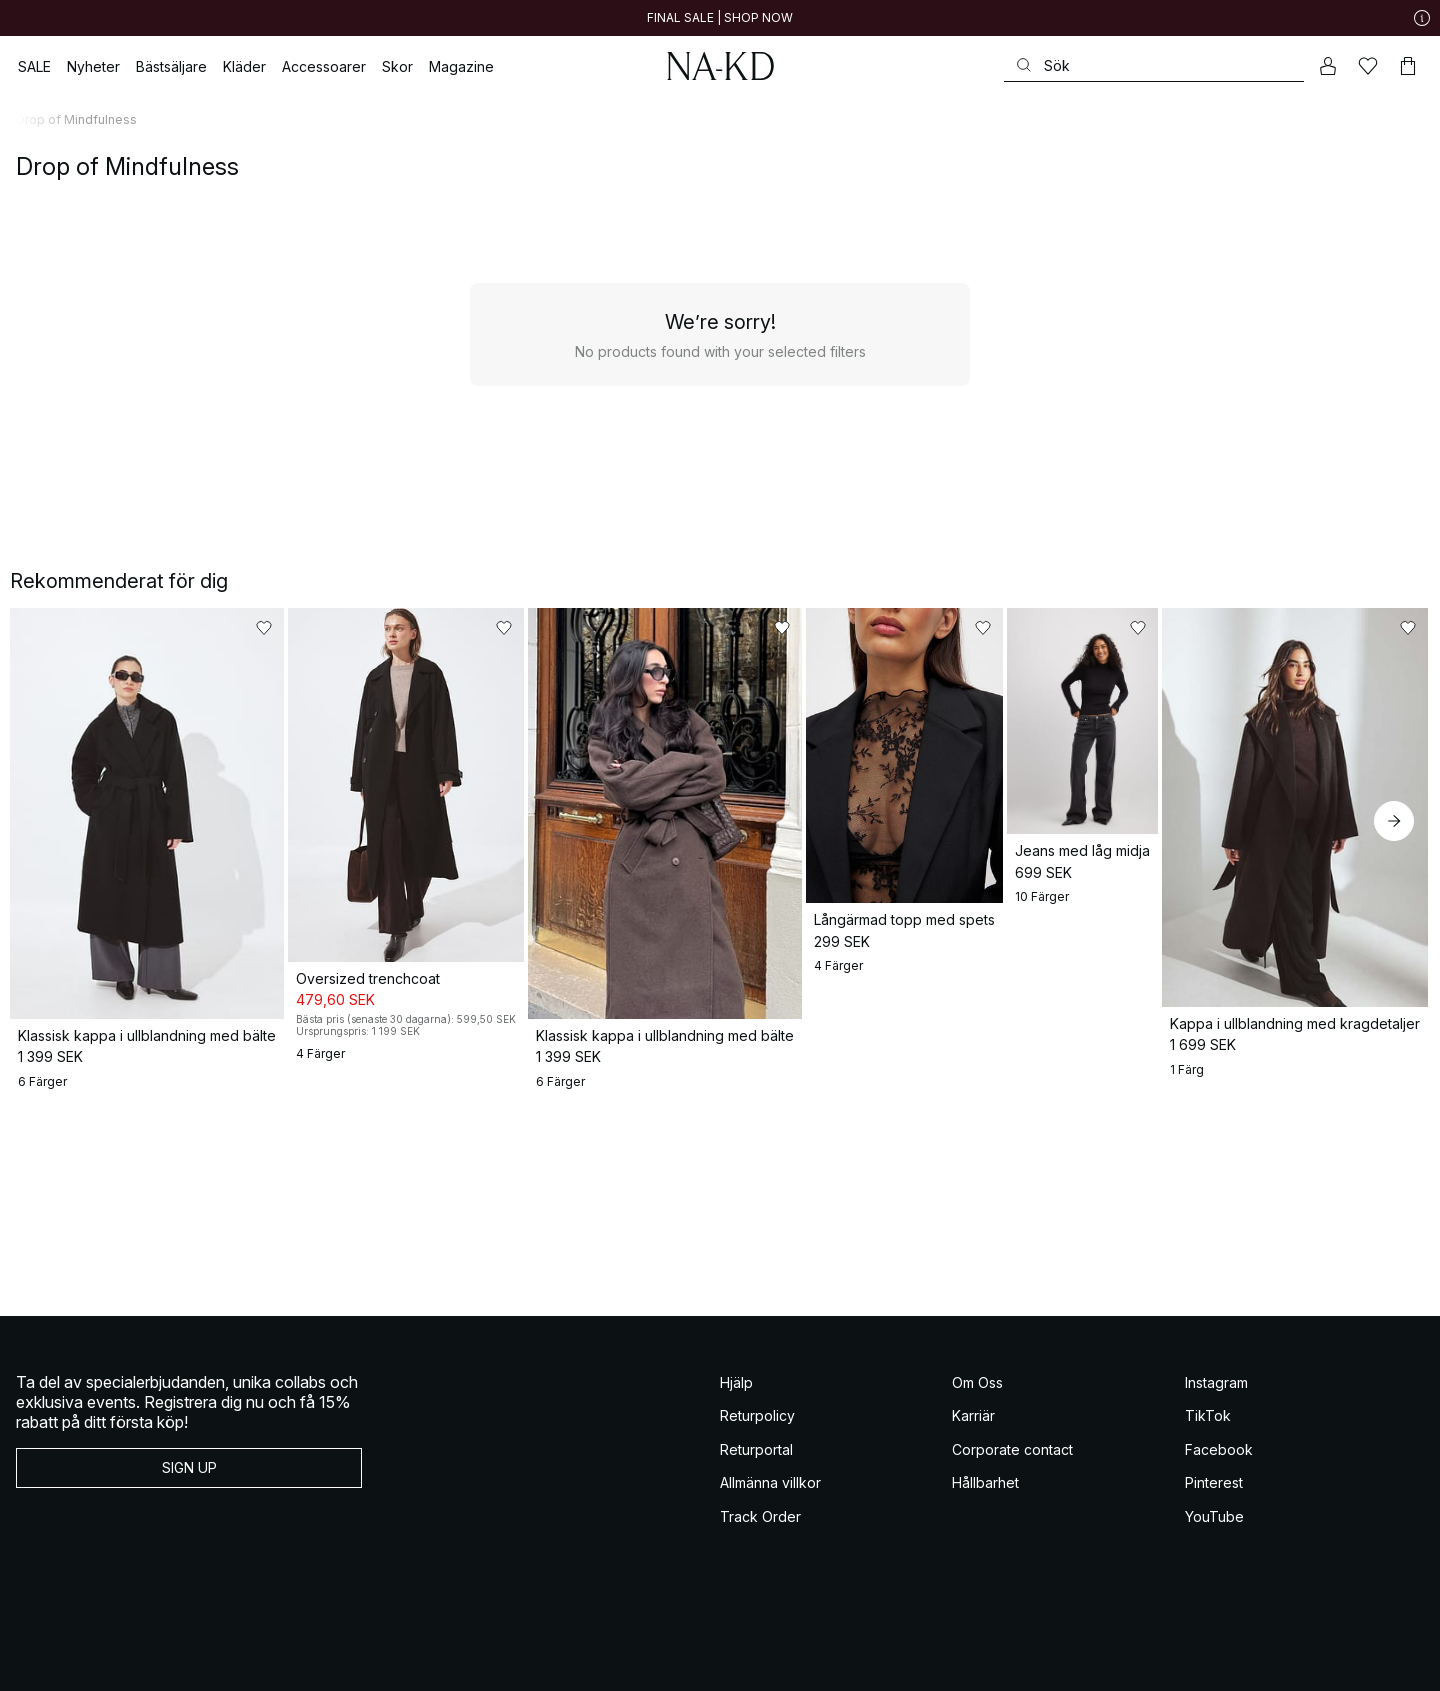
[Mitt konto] (1328, 66)
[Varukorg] (1408, 66)
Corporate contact (1012, 1520)
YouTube (1214, 1587)
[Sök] (1154, 65)
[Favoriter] (1368, 66)
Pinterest (1214, 1553)
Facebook (1219, 1520)
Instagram (1216, 1453)
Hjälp (736, 1453)
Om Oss (977, 1453)
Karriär (973, 1486)
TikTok (1208, 1486)
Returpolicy (757, 1486)
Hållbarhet (985, 1553)
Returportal (756, 1520)
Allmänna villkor (770, 1553)
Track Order (760, 1587)
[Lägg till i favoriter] (342, 628)
